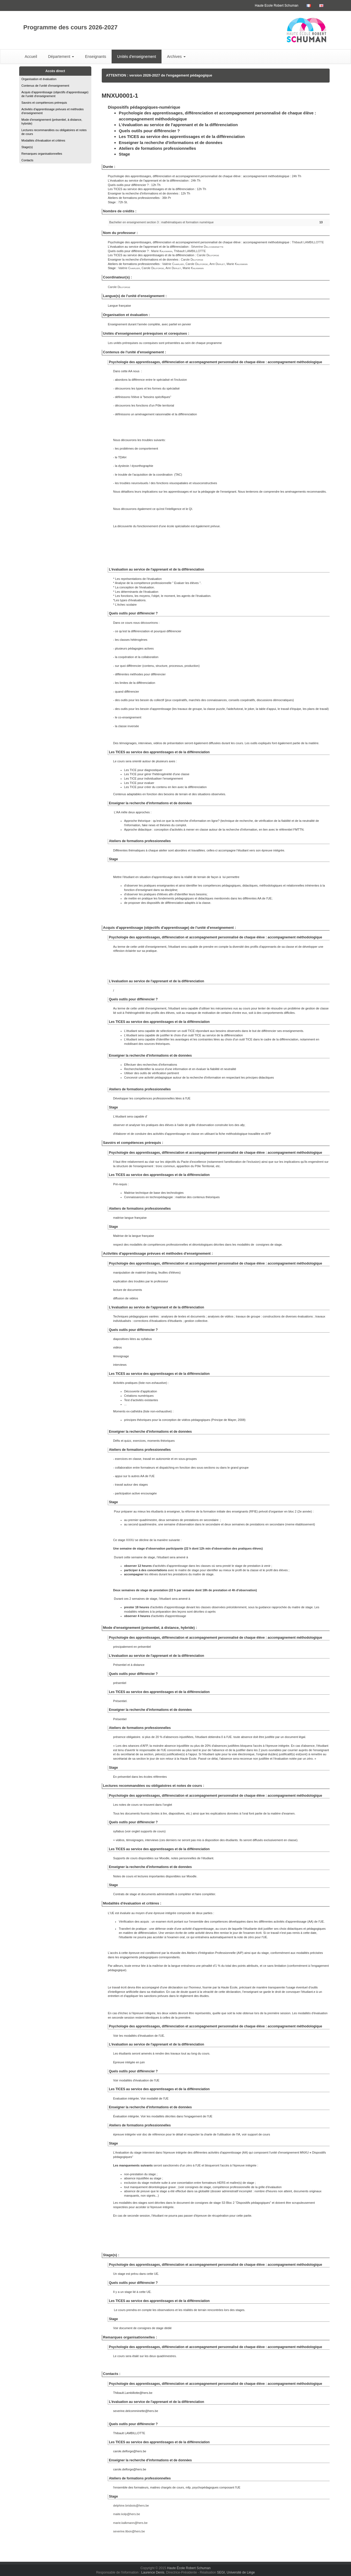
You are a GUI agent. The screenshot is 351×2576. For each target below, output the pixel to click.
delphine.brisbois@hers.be (131, 2505)
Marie (161, 251)
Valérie (173, 264)
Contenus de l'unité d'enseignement (45, 85)
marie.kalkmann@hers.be (130, 2522)
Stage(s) (27, 147)
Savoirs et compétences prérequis (44, 102)
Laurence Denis (152, 2572)
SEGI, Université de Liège (236, 2572)
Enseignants (95, 56)
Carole (208, 255)
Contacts (27, 160)
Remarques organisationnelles (41, 153)
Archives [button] (176, 56)
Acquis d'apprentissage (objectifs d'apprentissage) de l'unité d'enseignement (55, 94)
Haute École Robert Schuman (189, 2568)
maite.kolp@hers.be (126, 2514)
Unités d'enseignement (136, 56)
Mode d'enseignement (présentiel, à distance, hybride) (51, 121)
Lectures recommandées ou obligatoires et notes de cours (54, 132)
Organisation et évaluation (38, 79)
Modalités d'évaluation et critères (43, 140)
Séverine (207, 246)
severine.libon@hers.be (129, 2531)
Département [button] (61, 56)
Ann (217, 264)
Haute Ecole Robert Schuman (276, 5)
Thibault (308, 242)
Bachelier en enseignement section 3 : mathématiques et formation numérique (161, 222)
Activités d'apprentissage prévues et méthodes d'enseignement (52, 111)
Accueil (31, 56)
